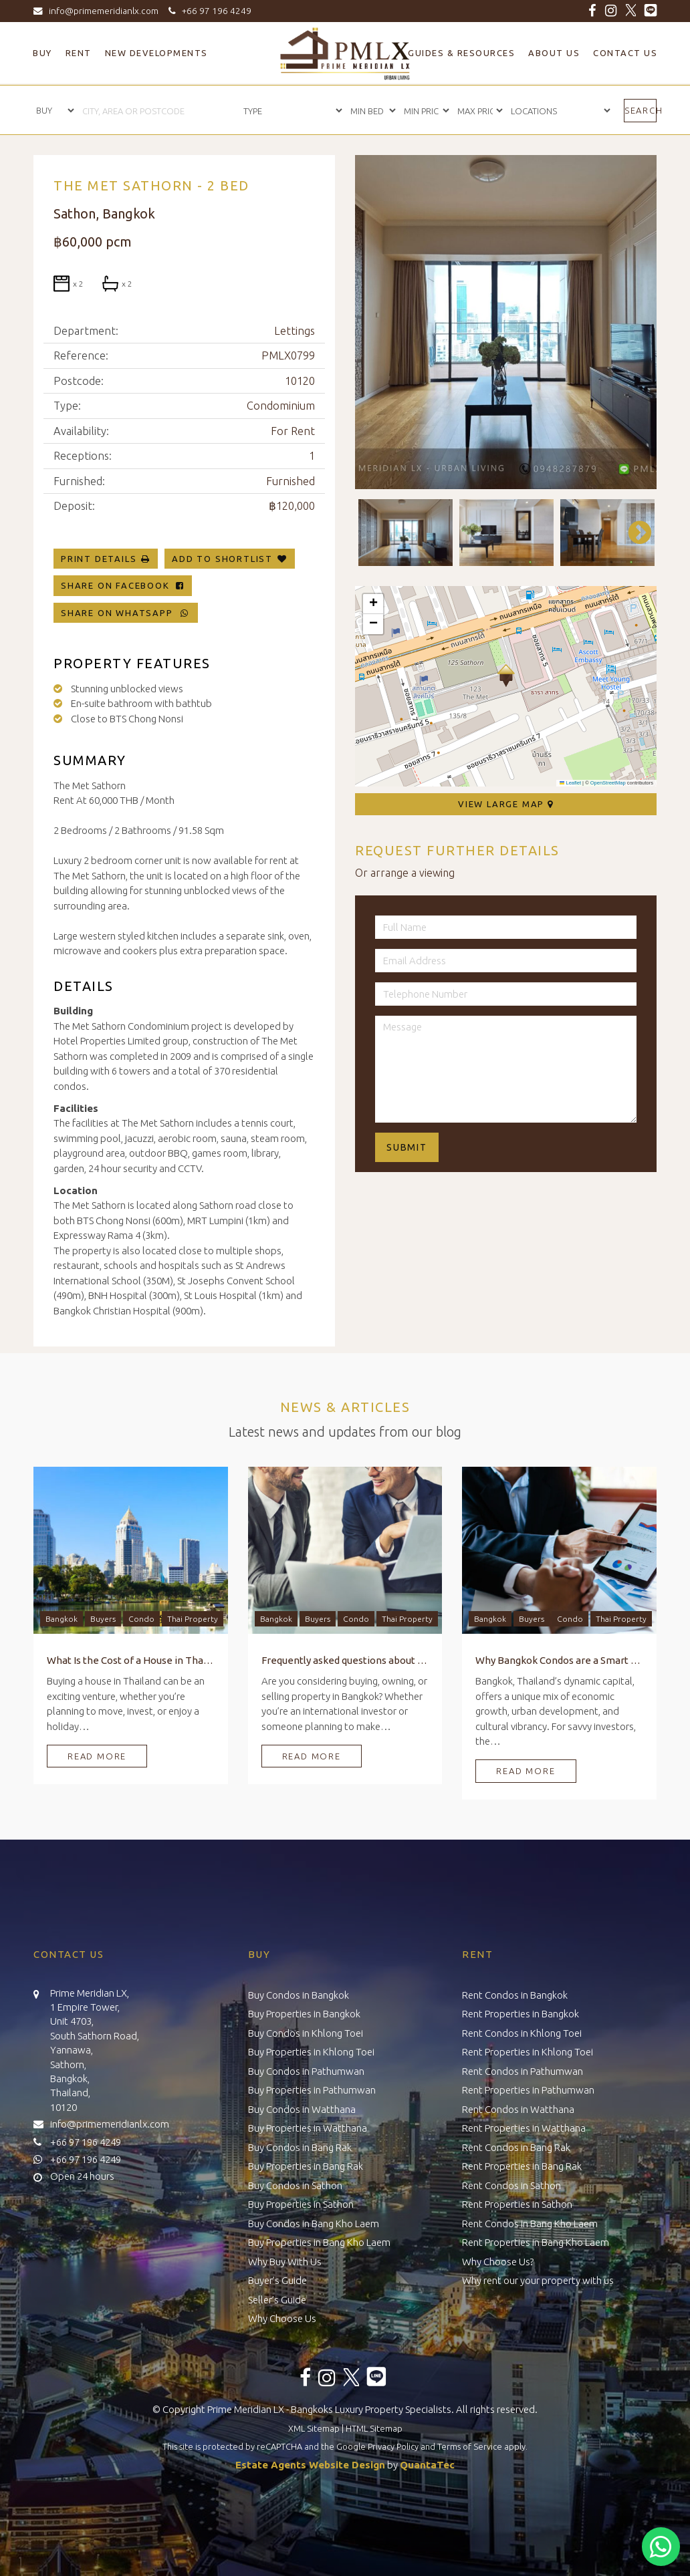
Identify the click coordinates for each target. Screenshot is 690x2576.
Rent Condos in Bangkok (515, 1995)
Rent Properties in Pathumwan (528, 2090)
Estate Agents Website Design (310, 2464)
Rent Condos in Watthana (518, 2109)
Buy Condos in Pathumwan (306, 2071)
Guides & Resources (461, 52)
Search (640, 110)
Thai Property (192, 1618)
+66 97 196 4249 (207, 10)
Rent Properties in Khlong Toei (527, 2051)
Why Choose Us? (498, 2261)
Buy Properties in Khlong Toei (311, 2051)
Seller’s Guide (277, 2299)
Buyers (103, 1618)
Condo (141, 1618)
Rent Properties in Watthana (524, 2128)
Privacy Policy (393, 2446)
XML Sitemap (314, 2428)
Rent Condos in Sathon (511, 2185)
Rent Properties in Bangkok (520, 2013)
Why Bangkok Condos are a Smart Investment (559, 1660)
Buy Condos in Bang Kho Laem (313, 2223)
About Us (554, 52)
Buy (42, 52)
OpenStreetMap (608, 783)
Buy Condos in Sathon (295, 2185)
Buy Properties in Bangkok (304, 2013)
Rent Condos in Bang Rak (516, 2147)
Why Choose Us (282, 2318)
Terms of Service (469, 2446)
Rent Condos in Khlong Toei (522, 2033)
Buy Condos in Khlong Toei (305, 2033)
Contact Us (625, 52)
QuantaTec (427, 2464)
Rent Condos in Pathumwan (522, 2071)
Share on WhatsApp (126, 612)
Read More (97, 1756)
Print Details (98, 558)
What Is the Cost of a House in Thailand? (131, 1660)
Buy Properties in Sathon (301, 2204)
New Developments (156, 52)
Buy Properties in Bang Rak (305, 2166)
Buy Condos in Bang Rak (300, 2147)
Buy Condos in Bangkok (298, 1995)
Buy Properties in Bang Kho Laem (319, 2242)
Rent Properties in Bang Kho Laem (535, 2242)
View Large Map (506, 804)
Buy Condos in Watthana (302, 2109)
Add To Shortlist (222, 558)
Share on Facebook (123, 585)
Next (633, 532)
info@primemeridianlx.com (98, 10)
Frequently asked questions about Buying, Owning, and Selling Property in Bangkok (345, 1660)
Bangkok (61, 1618)
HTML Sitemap (374, 2428)
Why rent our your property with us (538, 2280)
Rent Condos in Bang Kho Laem (530, 2223)
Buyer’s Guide (277, 2280)
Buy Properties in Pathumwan (312, 2090)
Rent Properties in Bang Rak (522, 2166)
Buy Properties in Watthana (307, 2128)
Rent (79, 52)
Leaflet (570, 783)
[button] (506, 675)
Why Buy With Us (285, 2261)
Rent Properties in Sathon (517, 2204)
